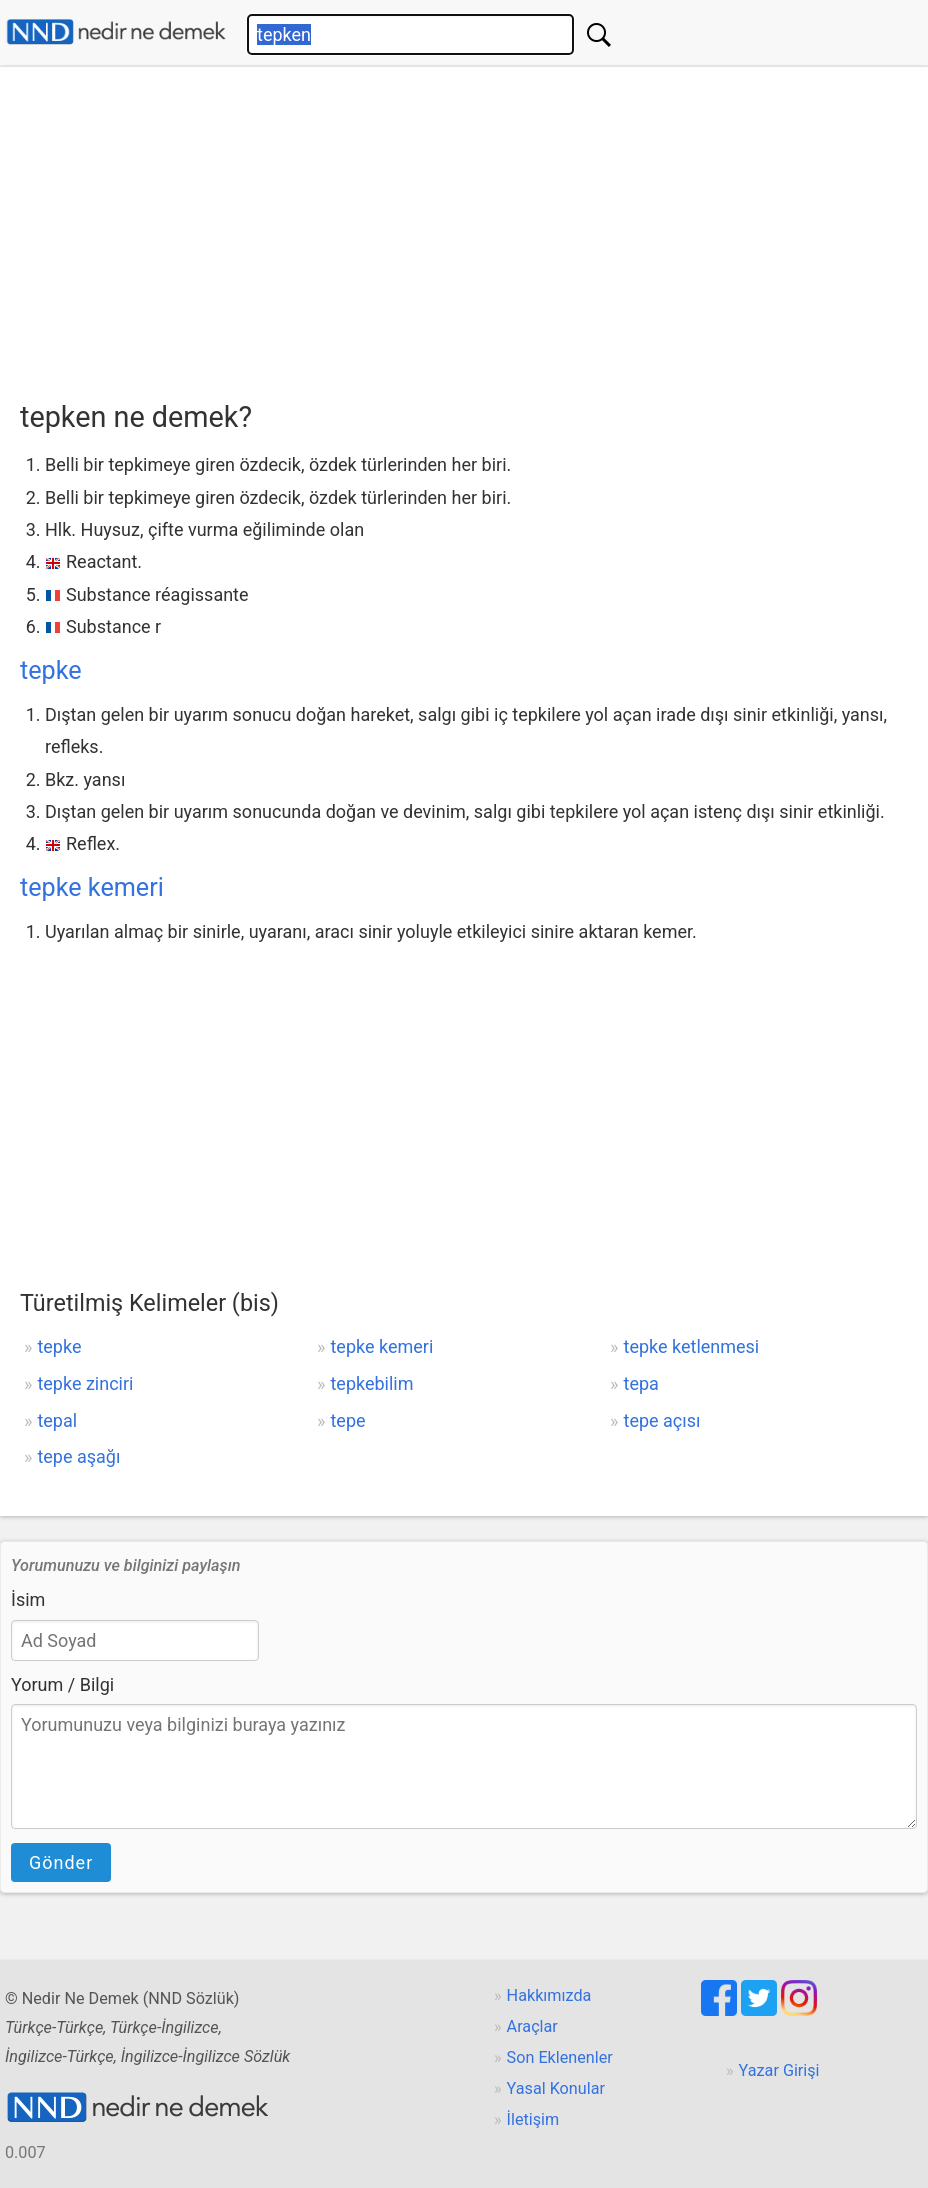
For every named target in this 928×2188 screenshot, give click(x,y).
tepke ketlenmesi (692, 1346)
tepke (51, 670)
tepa (641, 1383)
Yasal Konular (556, 2088)
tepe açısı (662, 1420)
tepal (57, 1420)
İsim (28, 1599)
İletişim (533, 2119)
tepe (347, 1420)
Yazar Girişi (779, 2070)
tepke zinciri (85, 1383)
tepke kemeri (92, 887)
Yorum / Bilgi (62, 1684)
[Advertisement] (474, 227)
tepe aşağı (78, 1456)
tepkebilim (371, 1383)
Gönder (61, 1862)
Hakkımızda (549, 1995)
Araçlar (532, 2026)
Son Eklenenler (560, 2057)
